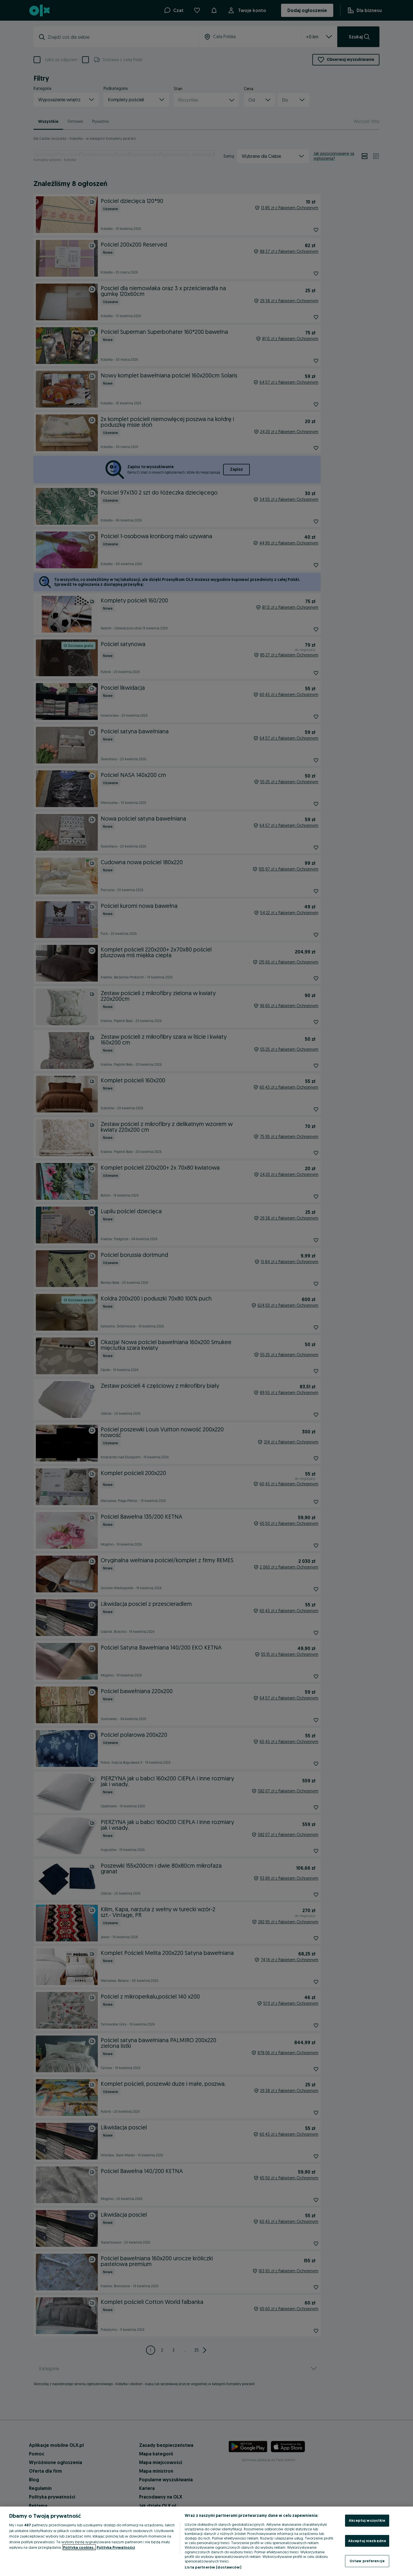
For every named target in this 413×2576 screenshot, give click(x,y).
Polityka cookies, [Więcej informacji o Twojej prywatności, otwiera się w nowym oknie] (79, 2547)
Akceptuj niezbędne (367, 2540)
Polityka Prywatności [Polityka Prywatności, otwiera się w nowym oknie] (116, 2547)
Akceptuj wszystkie (367, 2520)
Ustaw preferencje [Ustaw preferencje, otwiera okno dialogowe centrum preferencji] (367, 2560)
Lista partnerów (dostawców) (213, 2567)
